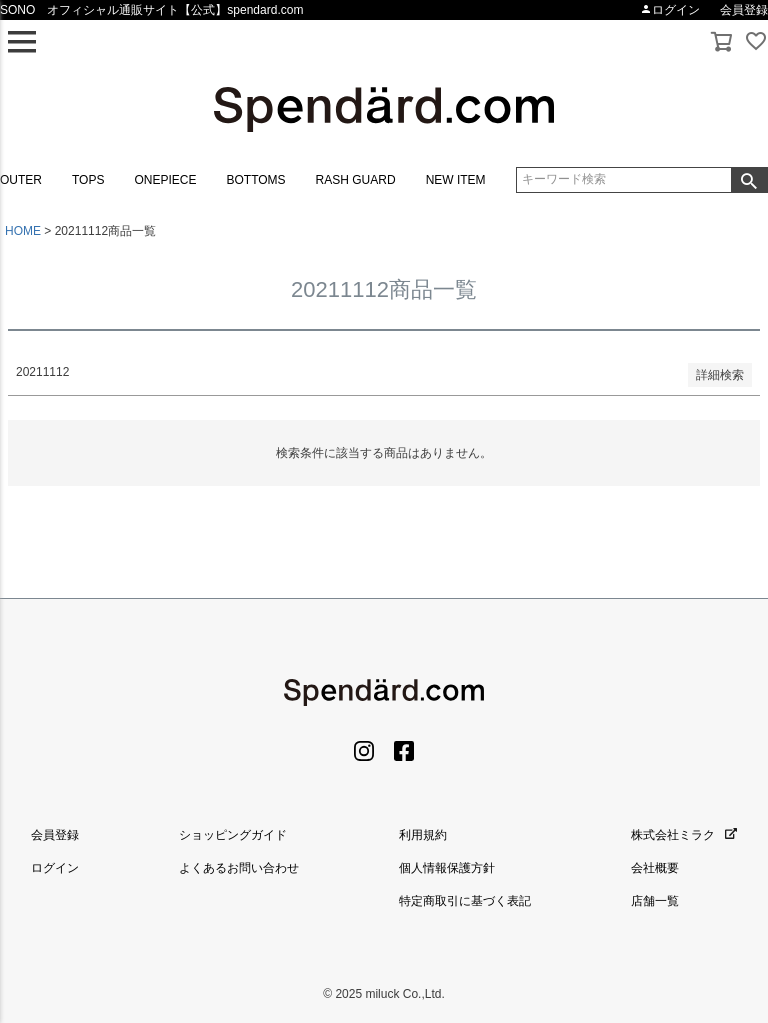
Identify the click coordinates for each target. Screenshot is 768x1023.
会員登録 (744, 10)
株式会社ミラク (684, 835)
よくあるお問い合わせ (239, 868)
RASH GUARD (356, 180)
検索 (749, 180)
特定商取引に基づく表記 (465, 901)
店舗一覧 (655, 901)
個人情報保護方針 (447, 868)
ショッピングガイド (233, 835)
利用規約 (423, 835)
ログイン (670, 10)
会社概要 (655, 868)
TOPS (88, 180)
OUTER (21, 180)
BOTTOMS (255, 180)
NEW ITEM (456, 180)
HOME (23, 231)
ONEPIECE (165, 180)
